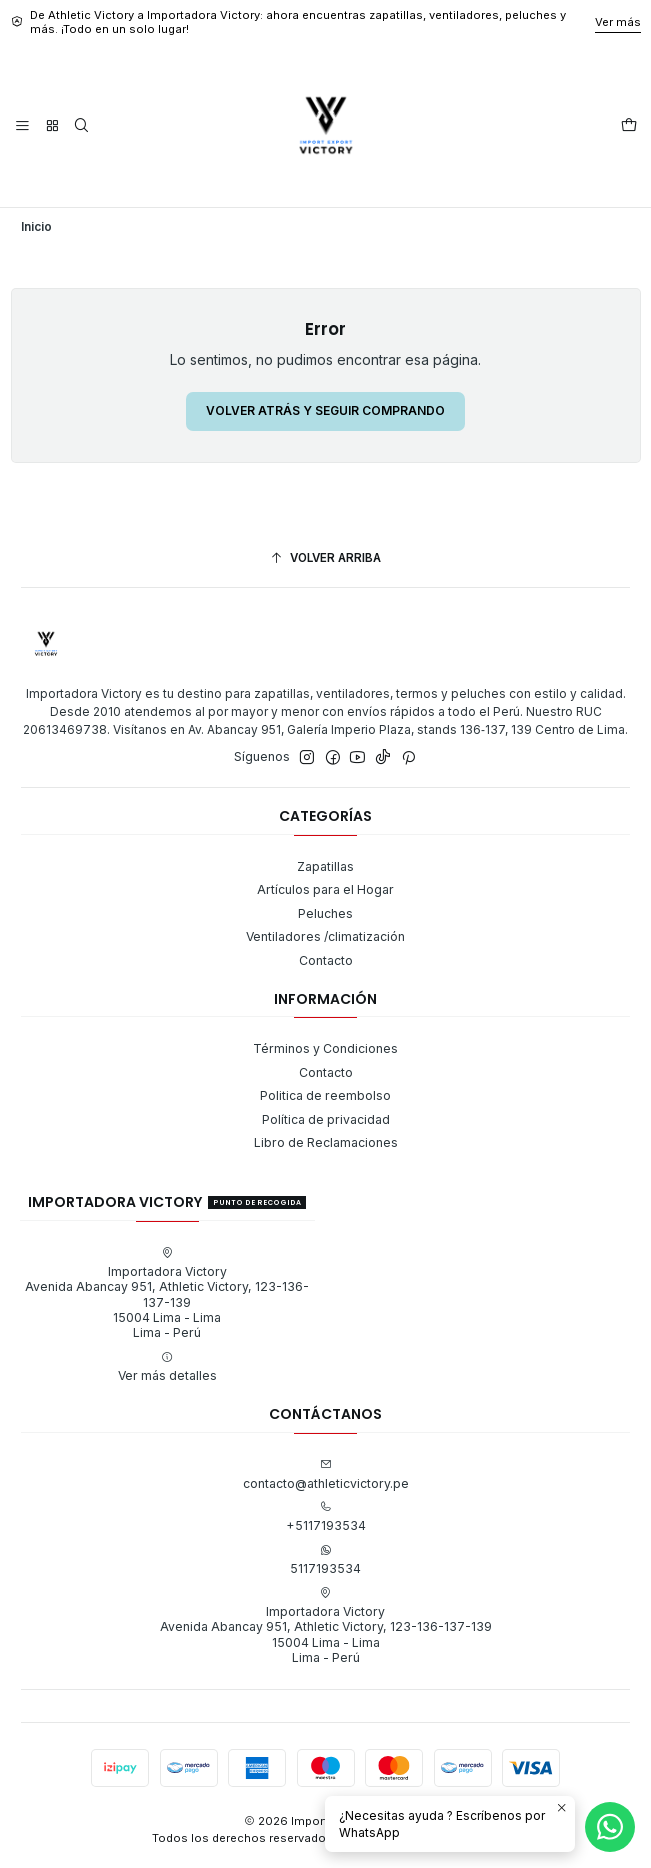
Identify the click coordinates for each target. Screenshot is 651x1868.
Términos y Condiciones (325, 1048)
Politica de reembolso (325, 1095)
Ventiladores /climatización (325, 936)
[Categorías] (52, 125)
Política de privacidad (326, 1119)
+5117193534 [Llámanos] (326, 1517)
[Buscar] (82, 125)
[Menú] (23, 125)
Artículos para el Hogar (325, 889)
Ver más (618, 22)
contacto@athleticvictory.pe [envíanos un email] (326, 1474)
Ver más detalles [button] (167, 1367)
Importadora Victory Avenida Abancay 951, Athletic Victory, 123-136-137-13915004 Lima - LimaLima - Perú (167, 1294)
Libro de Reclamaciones (326, 1142)
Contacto (326, 960)
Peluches (325, 913)
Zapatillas (325, 866)
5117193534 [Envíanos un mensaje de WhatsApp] (325, 1560)
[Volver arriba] (325, 559)
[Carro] (628, 125)
